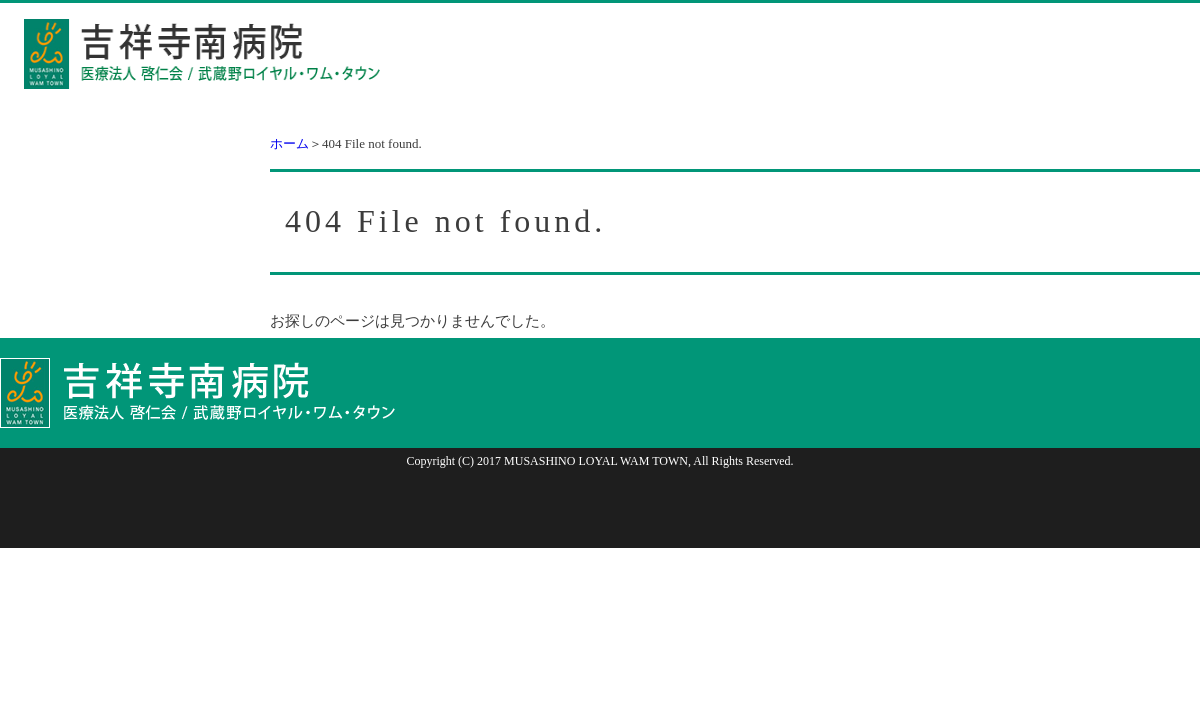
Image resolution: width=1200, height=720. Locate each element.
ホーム (289, 143)
